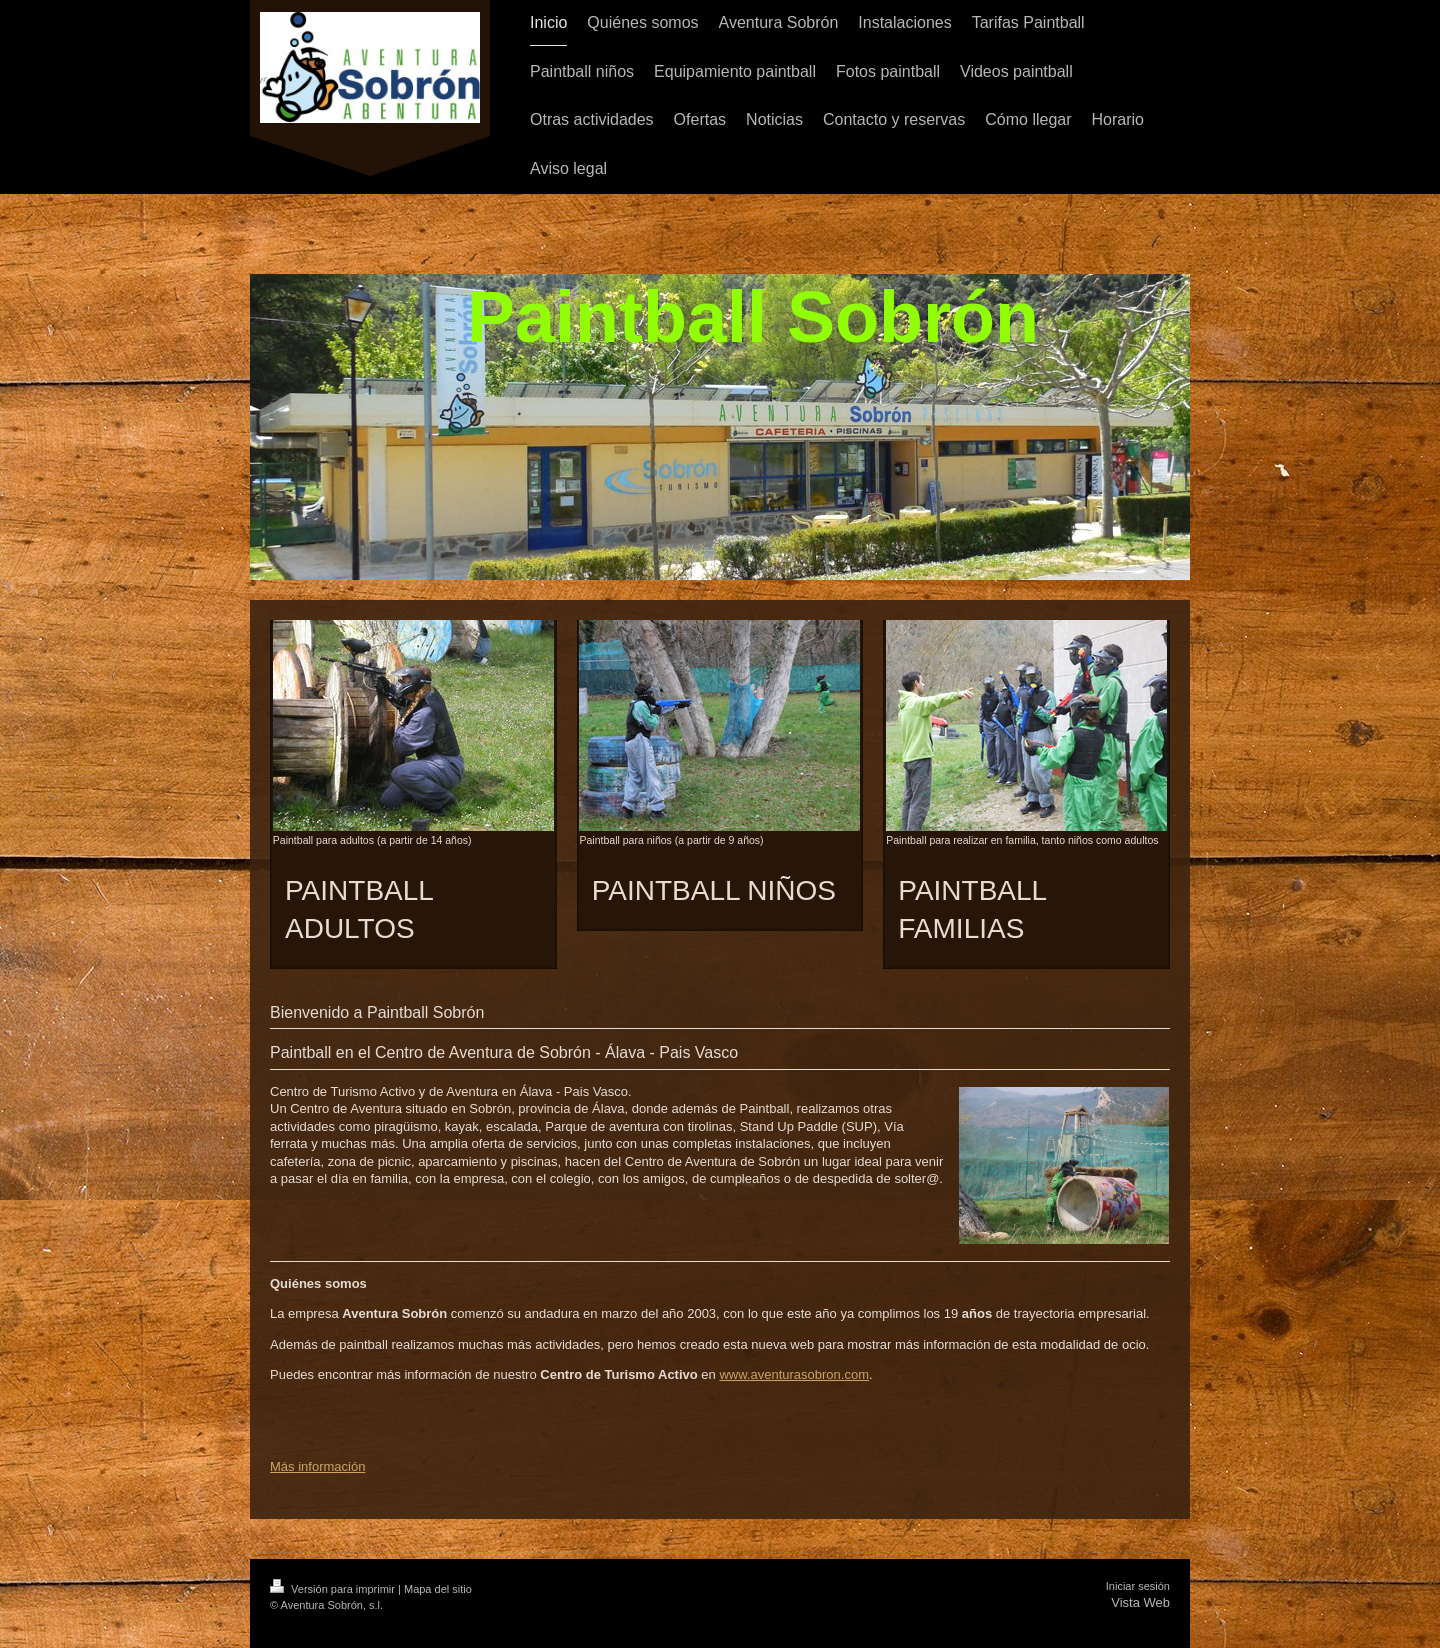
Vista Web (1140, 1602)
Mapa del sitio (438, 1589)
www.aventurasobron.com (794, 1374)
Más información (317, 1466)
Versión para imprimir (334, 1589)
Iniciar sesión (1138, 1586)
